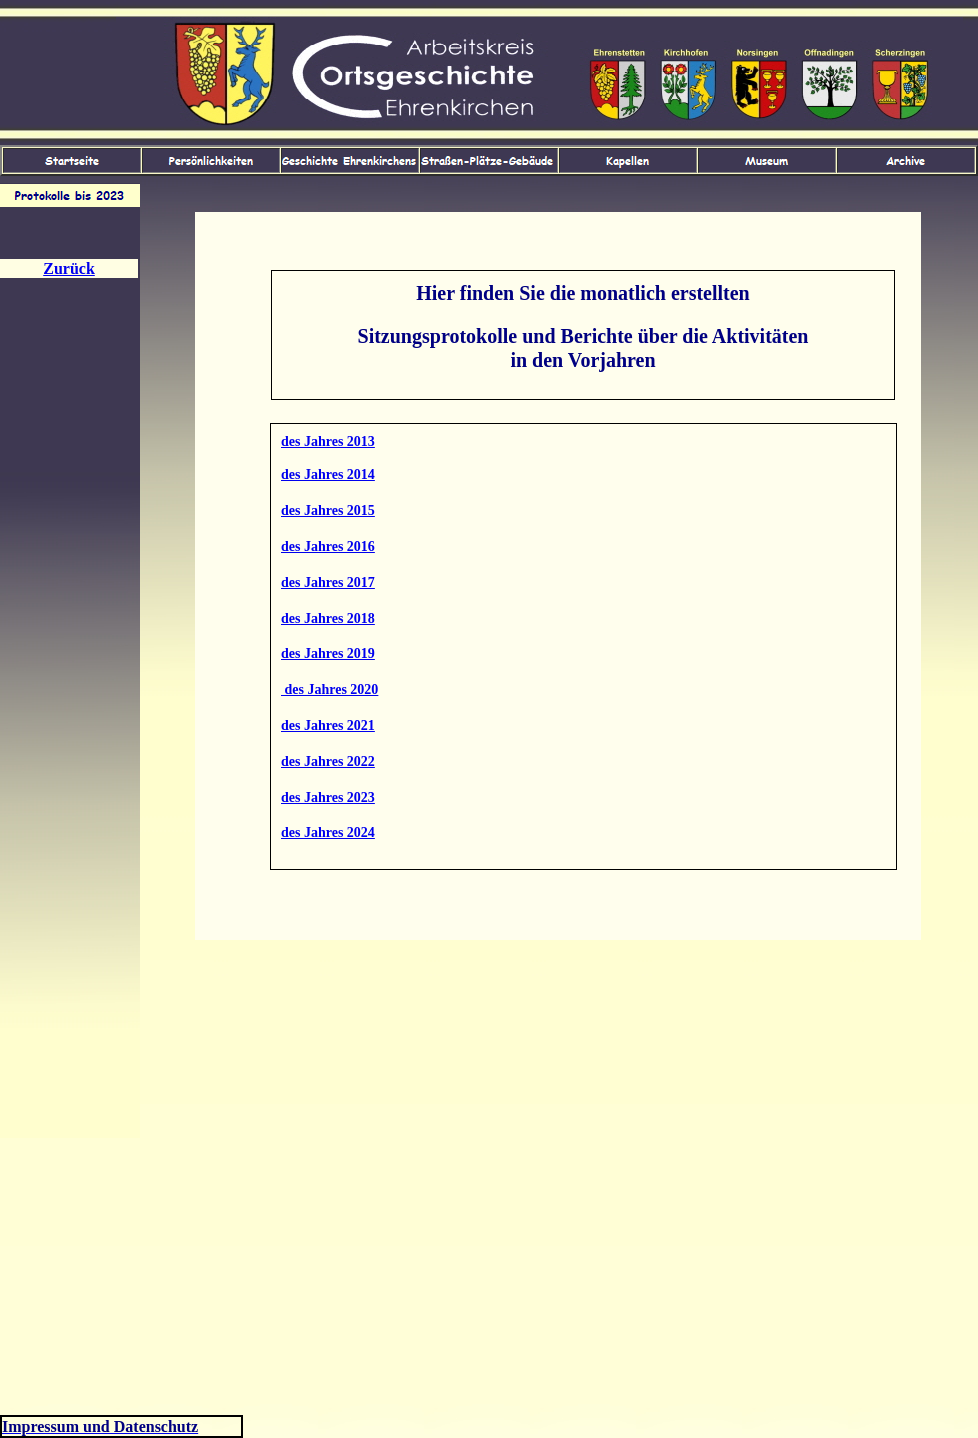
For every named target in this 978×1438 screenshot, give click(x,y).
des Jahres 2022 (328, 761)
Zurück (69, 268)
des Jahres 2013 (328, 441)
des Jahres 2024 (328, 832)
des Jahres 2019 (328, 653)
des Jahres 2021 (328, 725)
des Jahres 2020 (329, 689)
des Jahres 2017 (328, 582)
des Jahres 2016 (328, 546)
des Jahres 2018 (328, 618)
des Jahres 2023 (328, 797)
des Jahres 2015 (328, 510)
